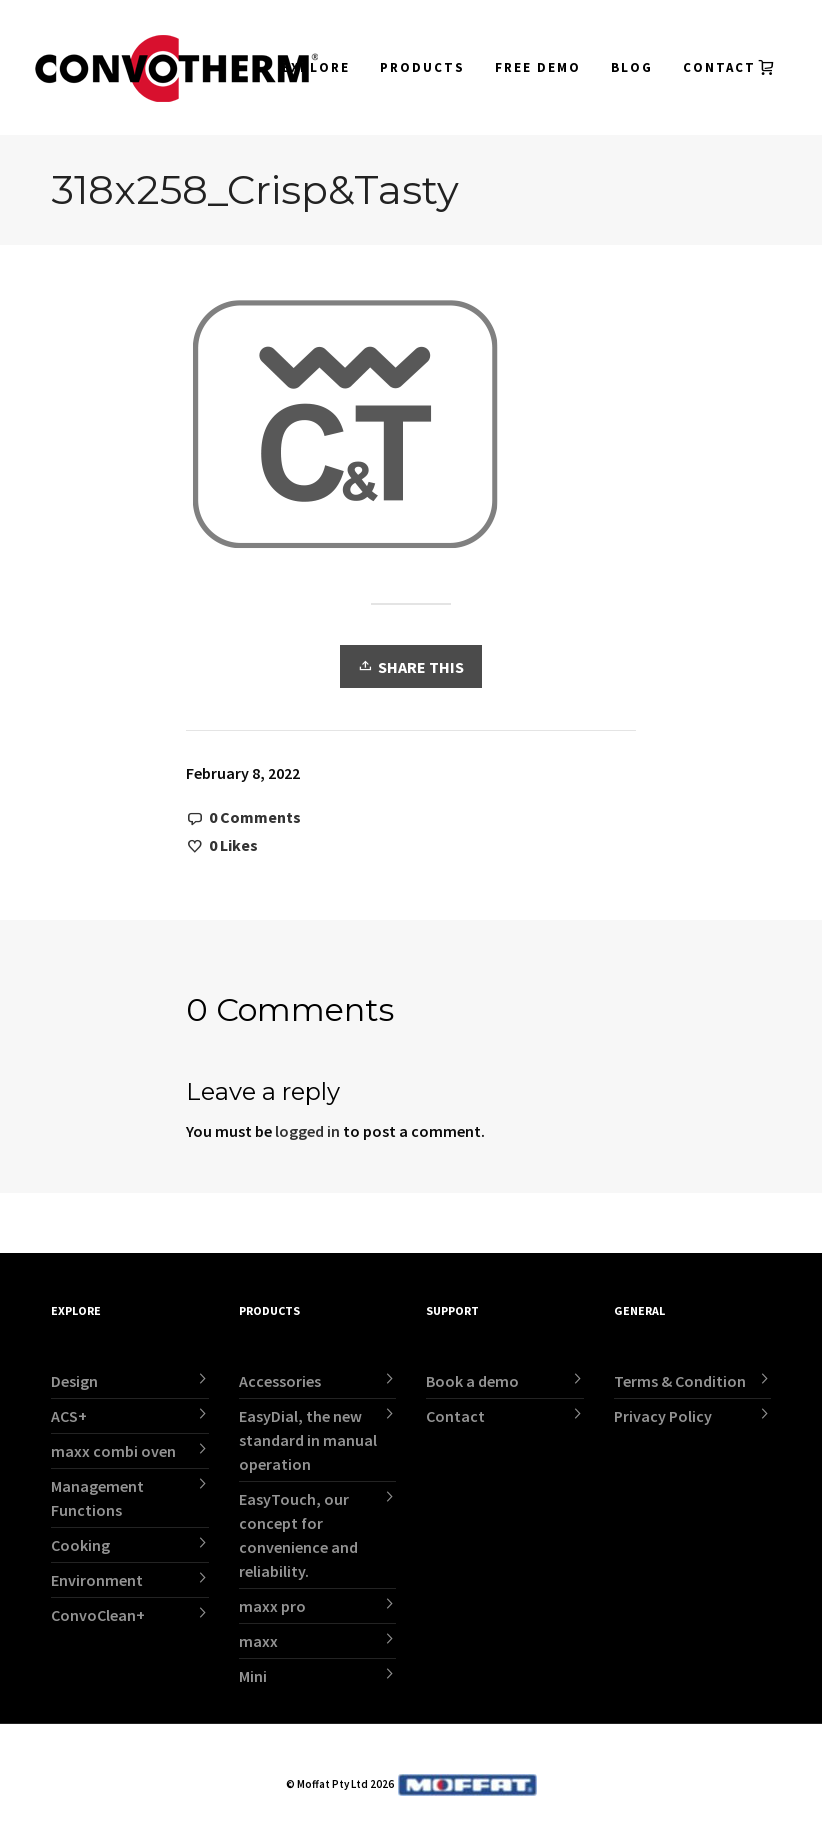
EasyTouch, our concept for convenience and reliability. (298, 1535)
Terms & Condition (680, 1381)
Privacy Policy (663, 1416)
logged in (307, 1131)
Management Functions (97, 1498)
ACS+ (69, 1416)
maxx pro (272, 1606)
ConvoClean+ (98, 1615)
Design (74, 1381)
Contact (455, 1416)
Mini (253, 1676)
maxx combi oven (113, 1451)
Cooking (80, 1545)
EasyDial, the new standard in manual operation (308, 1440)
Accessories (280, 1381)
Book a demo (472, 1381)
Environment (97, 1580)
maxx (258, 1641)
